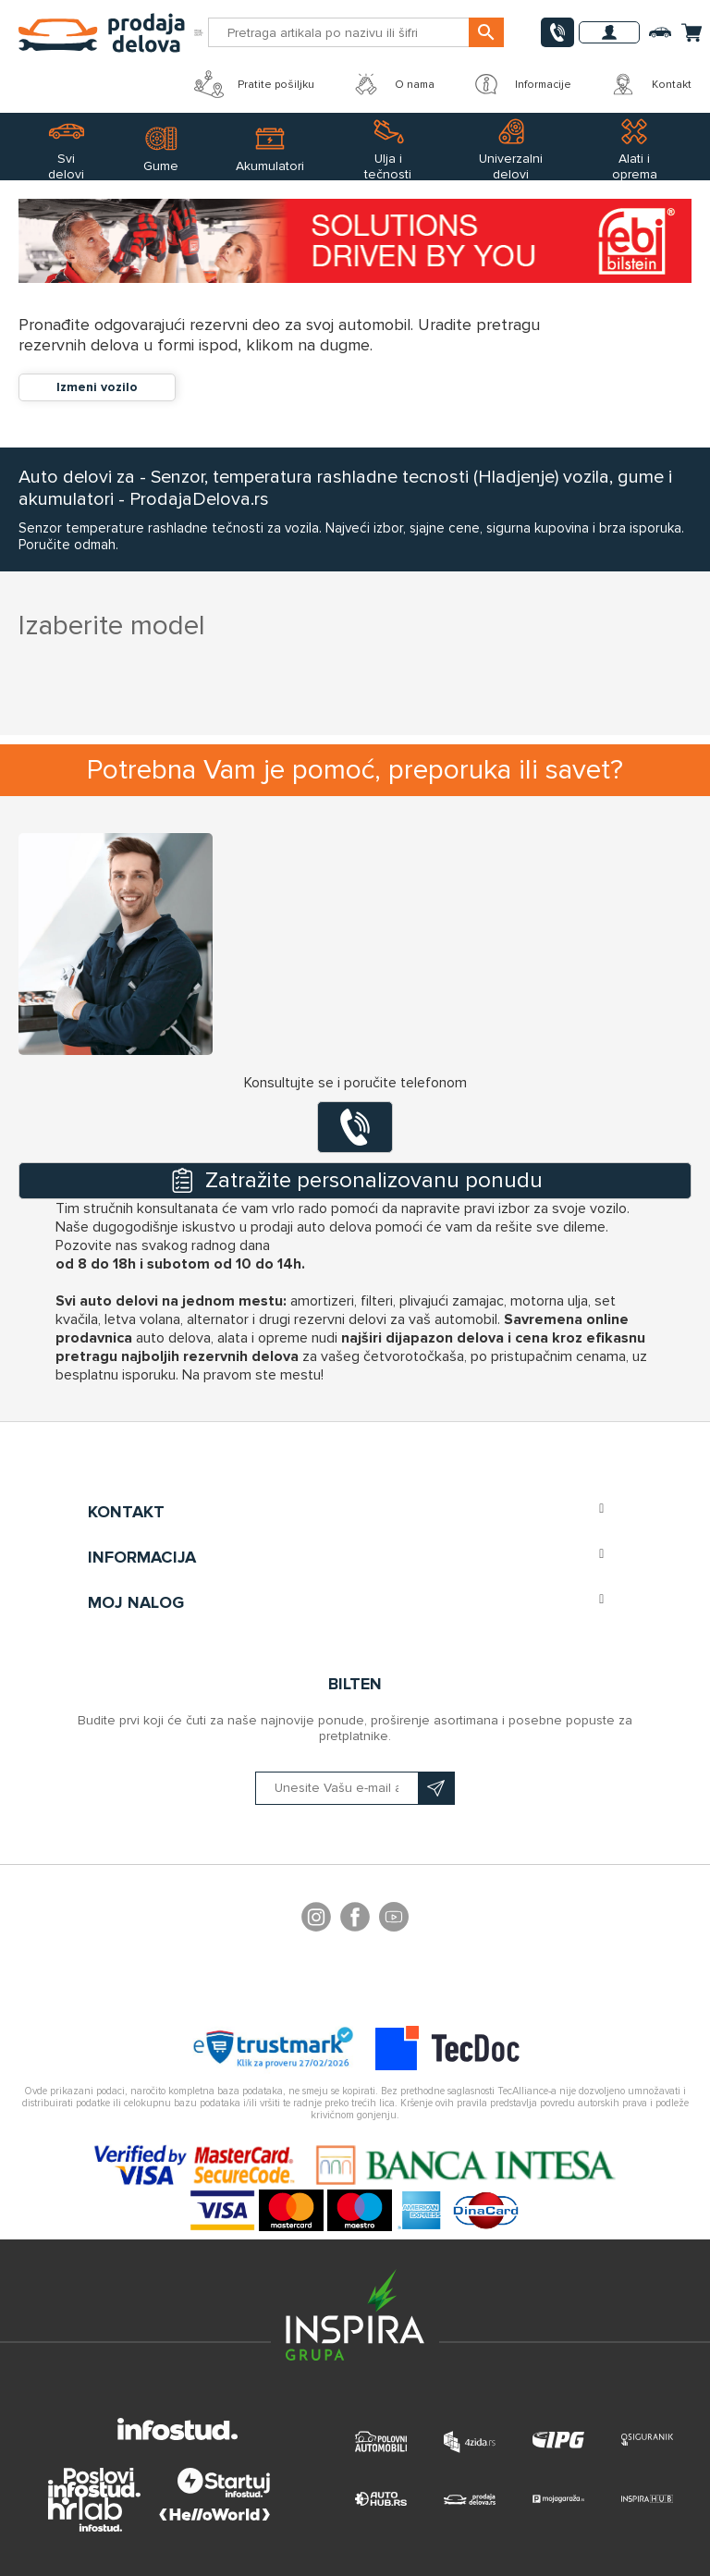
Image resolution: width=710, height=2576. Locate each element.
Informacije (521, 84)
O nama (393, 84)
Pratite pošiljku (254, 84)
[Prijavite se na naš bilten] (355, 1788)
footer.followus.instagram (316, 1919)
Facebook (355, 1919)
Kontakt (650, 84)
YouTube (393, 1919)
